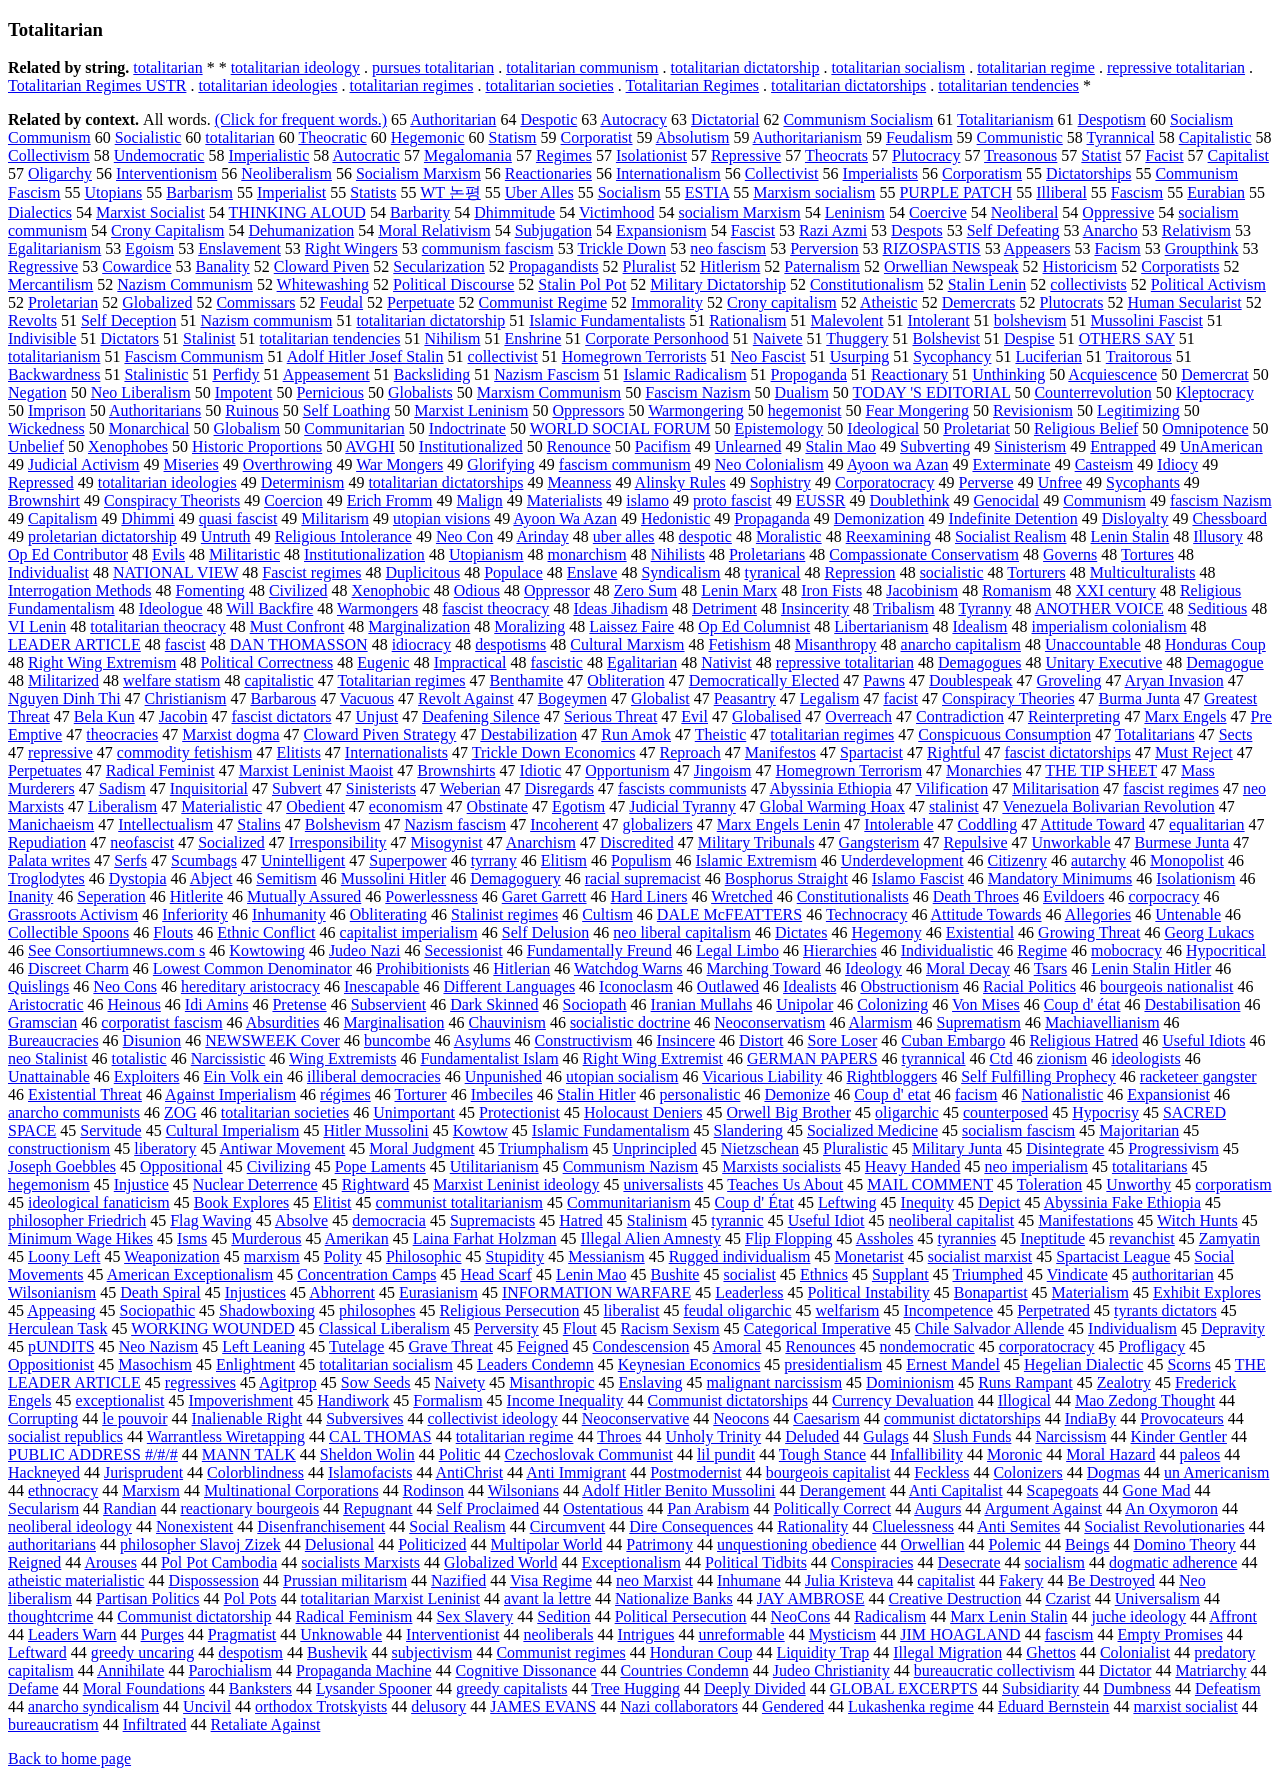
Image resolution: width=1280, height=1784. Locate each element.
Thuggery (857, 338)
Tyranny (984, 608)
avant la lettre (547, 1598)
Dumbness (1137, 1688)
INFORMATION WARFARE (596, 1292)
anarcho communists (74, 1112)
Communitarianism (629, 1202)
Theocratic (332, 137)
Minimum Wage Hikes (80, 1238)
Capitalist (1238, 155)
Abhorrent (342, 1292)
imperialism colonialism (1109, 626)
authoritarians (52, 1544)
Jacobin (183, 716)
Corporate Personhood (657, 338)
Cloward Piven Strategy (380, 734)
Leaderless (749, 1292)
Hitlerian (521, 968)
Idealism (979, 626)
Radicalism (890, 1616)
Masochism (155, 1364)
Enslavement (239, 248)
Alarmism (881, 1022)
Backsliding (432, 374)
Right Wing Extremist (653, 1058)
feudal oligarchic (738, 1310)
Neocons (741, 1418)
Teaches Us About (785, 1184)
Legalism (830, 698)
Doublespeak (971, 680)
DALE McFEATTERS (729, 914)
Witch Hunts (1197, 1220)
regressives (200, 1382)
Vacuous (367, 698)
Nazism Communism (185, 284)
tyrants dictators (1165, 1310)
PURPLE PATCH (955, 192)
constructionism (59, 1148)
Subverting (935, 446)
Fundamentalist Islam (489, 1058)
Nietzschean (760, 1148)
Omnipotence (1205, 428)
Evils (168, 554)
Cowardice (136, 266)
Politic (460, 1454)
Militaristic (244, 554)
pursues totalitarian (433, 67)
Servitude (110, 1130)
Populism (641, 860)
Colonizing (892, 1004)
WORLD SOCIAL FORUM (620, 428)
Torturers (1036, 572)
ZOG (180, 1112)
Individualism (1132, 1328)
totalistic (139, 1058)
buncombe (397, 1040)
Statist (1101, 155)
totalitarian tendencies (1008, 85)
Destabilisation (1192, 1004)
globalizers (658, 824)
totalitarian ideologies (267, 85)
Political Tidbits (756, 1562)
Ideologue (171, 608)
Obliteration (625, 680)
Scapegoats (1063, 1490)
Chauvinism (507, 1022)
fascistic (557, 662)
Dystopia (138, 878)
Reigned (34, 1562)
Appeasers (1037, 248)
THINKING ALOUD (297, 212)
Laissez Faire (631, 626)
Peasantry (745, 698)
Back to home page (69, 1758)
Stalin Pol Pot (582, 284)
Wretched (742, 896)
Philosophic (424, 1256)
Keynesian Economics (689, 1364)
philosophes (377, 1310)
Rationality (812, 1526)
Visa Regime (551, 1580)
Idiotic (541, 770)
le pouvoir (134, 1418)
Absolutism (693, 137)
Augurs (937, 1508)
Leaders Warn (72, 1634)
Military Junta (957, 1148)
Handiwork (353, 1400)
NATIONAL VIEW (175, 572)
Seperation (111, 896)
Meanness (579, 482)
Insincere (685, 1040)
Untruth (226, 536)
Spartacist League (1113, 1256)
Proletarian (63, 302)
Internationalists (396, 752)
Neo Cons (125, 986)
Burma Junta (1139, 698)
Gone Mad (1157, 1490)
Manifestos (780, 752)
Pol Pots (250, 1598)
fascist (185, 644)
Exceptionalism (632, 1562)
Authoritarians (155, 410)
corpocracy (1163, 896)
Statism (513, 137)
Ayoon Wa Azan (565, 518)
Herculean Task (57, 1328)
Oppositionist (51, 1364)
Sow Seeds (376, 1382)
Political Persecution (681, 1616)
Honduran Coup (701, 1652)
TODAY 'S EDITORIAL (932, 392)
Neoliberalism (286, 173)
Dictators (129, 338)
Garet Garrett (544, 896)
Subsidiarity (1040, 1688)
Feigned (543, 1346)
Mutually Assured (304, 896)
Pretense (299, 1004)
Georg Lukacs (1209, 932)
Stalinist (209, 338)
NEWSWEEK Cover (272, 1040)
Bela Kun (104, 716)
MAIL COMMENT (930, 1184)
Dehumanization (301, 230)
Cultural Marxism (627, 644)
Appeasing (61, 1310)
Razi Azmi (833, 230)
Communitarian (354, 428)
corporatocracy (1047, 1346)
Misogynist (447, 842)
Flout (580, 1328)
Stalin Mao (840, 446)
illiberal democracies (374, 1076)
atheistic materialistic (76, 1580)
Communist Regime (543, 302)
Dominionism (910, 1382)
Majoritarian (1139, 1130)
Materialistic (221, 806)
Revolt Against (466, 698)
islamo (647, 500)
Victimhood (616, 212)
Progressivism (1173, 1148)
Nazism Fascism (546, 374)
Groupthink (1202, 248)
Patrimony (659, 1544)
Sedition (563, 1616)
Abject (211, 878)
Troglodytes (46, 878)
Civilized (298, 590)
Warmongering (696, 410)
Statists (373, 192)
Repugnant (377, 1508)
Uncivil (207, 1706)
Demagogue (1224, 662)
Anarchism (541, 842)
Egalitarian (642, 662)
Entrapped (1123, 446)
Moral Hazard (1110, 1454)
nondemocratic (927, 1346)
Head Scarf (496, 1274)
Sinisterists (381, 788)
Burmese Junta (1182, 842)
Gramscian (42, 1022)
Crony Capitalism (167, 230)
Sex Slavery (474, 1616)
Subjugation (553, 230)
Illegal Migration (947, 1652)
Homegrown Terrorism (849, 770)
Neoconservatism (769, 1022)
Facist (1164, 155)
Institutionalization (364, 554)
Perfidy (235, 374)
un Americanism (1216, 1472)
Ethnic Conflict (266, 932)
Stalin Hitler (596, 1094)
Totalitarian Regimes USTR (97, 85)
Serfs (130, 860)
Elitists (298, 752)
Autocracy (633, 119)
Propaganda (772, 518)
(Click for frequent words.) (301, 119)
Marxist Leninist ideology (516, 1184)
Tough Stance (822, 1454)
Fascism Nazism (697, 392)
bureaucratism (53, 1724)
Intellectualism (165, 824)
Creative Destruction (955, 1598)
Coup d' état (1082, 1004)
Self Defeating (1013, 230)
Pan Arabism (708, 1508)
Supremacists (492, 1220)
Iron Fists (831, 590)
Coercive (938, 212)
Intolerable (898, 824)
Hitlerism (730, 266)
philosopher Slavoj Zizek (200, 1544)
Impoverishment (240, 1400)
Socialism (629, 192)
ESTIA (707, 192)
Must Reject (1194, 752)
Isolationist (651, 155)
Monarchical (149, 428)
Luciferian (1048, 356)
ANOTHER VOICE (1099, 608)
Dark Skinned (494, 1004)
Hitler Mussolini (375, 1130)
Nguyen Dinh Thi (64, 698)
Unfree (1060, 482)
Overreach (858, 716)
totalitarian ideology (295, 67)
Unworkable (1070, 842)
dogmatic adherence (1173, 1562)
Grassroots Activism (73, 914)
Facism (1117, 248)
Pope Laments (380, 1166)
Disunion (152, 1040)
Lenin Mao (591, 1274)
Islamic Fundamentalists (607, 320)
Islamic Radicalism (685, 374)
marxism (272, 1256)
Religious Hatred (1083, 1040)
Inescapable (382, 986)
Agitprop (288, 1382)
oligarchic (907, 1112)
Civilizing (279, 1166)
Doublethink (909, 500)
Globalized (157, 302)
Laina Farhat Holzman (485, 1238)
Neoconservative (636, 1418)
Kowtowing (267, 950)
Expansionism (661, 230)
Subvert (297, 788)
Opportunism (627, 770)
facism (976, 1094)
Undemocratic (159, 155)
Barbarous (283, 698)
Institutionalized (471, 446)
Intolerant (938, 320)
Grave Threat (450, 1346)
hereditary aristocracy (250, 986)
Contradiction (960, 716)
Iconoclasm (636, 986)
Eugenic (383, 662)
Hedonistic (675, 518)
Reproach (690, 752)
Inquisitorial (209, 788)
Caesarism (826, 1418)
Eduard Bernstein (1054, 1706)
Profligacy (1152, 1346)
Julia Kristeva (849, 1580)
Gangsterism (879, 842)
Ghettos (1051, 1652)
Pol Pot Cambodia (219, 1562)
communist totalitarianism (460, 1202)
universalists (663, 1184)
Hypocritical (1226, 950)
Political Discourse (453, 284)
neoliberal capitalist (952, 1220)
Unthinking (1008, 374)
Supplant (900, 1274)
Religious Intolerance (343, 536)
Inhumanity (289, 914)
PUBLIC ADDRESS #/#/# (93, 1454)
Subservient (389, 1004)
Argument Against (1042, 1508)
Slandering (748, 1130)
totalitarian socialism (898, 67)
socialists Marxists (360, 1562)
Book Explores (242, 1202)
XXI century (1116, 590)
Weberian (470, 788)
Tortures (1147, 554)
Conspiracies (872, 1562)
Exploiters (147, 1076)
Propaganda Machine (364, 1670)
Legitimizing (1138, 410)
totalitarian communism (582, 67)
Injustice (141, 1184)
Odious (477, 590)
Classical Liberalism (384, 1328)
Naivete (778, 338)
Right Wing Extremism (102, 662)
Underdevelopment (902, 860)
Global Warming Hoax (832, 806)
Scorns (1189, 1364)
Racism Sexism (670, 1328)
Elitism (564, 860)
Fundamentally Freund (599, 950)
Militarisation (1055, 788)
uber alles (624, 536)
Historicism (1080, 266)
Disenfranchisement (321, 1526)
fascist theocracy (495, 608)
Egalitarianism (54, 248)
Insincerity (815, 608)
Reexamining (888, 536)
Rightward (376, 1184)
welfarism (847, 1310)
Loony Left (64, 1256)
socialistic (952, 572)
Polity (343, 1256)
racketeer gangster (1198, 1076)
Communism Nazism (631, 1166)
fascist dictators (282, 716)
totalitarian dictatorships (848, 85)
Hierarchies (840, 950)
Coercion (293, 500)
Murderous (266, 1238)
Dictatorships (1088, 173)
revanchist (1142, 1238)
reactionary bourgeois (249, 1508)
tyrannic (737, 1220)
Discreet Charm (78, 968)
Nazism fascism (455, 824)
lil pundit (726, 1454)
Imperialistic (268, 155)
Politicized (432, 1544)
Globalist (660, 698)
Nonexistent (194, 1526)
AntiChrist (470, 1472)
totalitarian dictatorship (745, 67)
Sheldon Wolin (367, 1454)
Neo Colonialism (769, 464)
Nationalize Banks (674, 1598)
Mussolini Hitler (393, 878)
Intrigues (646, 1634)
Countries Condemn (684, 1670)
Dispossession (213, 1580)
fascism (1069, 1634)
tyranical (773, 572)
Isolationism (1195, 878)
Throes (619, 1436)
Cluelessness (913, 1526)
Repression (860, 572)
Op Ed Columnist (754, 626)
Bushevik (337, 1652)
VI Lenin (37, 626)
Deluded (812, 1436)
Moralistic (789, 536)
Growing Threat (1089, 932)
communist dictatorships (962, 1418)
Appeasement (326, 374)
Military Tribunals (756, 842)
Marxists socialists (781, 1166)
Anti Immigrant (576, 1472)
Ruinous (251, 410)
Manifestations (1085, 1220)
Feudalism (919, 137)
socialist (749, 1274)
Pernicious (330, 392)
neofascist (142, 842)
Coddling (988, 824)
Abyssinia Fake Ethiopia (1122, 1202)
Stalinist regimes (504, 914)
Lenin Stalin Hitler (1151, 968)
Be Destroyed (1112, 1580)
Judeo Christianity (831, 1670)
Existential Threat (85, 1094)
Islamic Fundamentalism (611, 1130)
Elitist (332, 1202)
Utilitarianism (494, 1166)
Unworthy (1138, 1184)
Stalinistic (156, 374)
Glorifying (501, 464)
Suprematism (979, 1022)
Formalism (447, 1400)
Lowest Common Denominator (252, 968)
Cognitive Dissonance (526, 1670)
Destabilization (528, 734)
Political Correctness (266, 662)
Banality (223, 266)
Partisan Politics (148, 1598)
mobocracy (1126, 950)
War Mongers (399, 464)
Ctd (1001, 1058)
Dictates (801, 932)
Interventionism (166, 173)
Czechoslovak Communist (588, 1454)
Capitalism (62, 518)
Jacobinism (922, 590)
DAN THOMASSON (299, 644)
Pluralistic (855, 1148)
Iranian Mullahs (702, 1004)
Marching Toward (764, 968)
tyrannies (967, 1238)
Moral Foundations (144, 1688)
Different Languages (509, 986)
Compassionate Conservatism (924, 554)
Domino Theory (1184, 1544)
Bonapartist (991, 1292)
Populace (513, 572)
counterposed (1005, 1112)
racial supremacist (643, 878)
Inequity (927, 1202)
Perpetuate (421, 302)
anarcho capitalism (961, 644)
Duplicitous (422, 572)
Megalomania (468, 155)
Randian (129, 1508)
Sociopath (595, 1004)
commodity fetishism (185, 752)
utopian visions (441, 518)
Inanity (30, 896)
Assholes (885, 1238)
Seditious (1218, 608)
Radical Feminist (160, 770)
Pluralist (649, 266)
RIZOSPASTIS (932, 248)
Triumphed (987, 1274)
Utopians (113, 192)
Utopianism (486, 554)
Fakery (1021, 1580)
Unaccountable (1093, 644)
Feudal (342, 302)
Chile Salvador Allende (989, 1328)
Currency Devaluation (903, 1400)
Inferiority (195, 914)
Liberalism (122, 806)
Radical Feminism (354, 1616)
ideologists (1145, 1058)
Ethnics (824, 1274)
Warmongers (377, 608)
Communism (1104, 500)
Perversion (824, 248)
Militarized (63, 680)
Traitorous (1139, 356)
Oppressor (557, 590)
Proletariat (976, 428)
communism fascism (488, 248)
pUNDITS (61, 1346)
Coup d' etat (892, 1094)
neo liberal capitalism (682, 932)
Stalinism (657, 1220)
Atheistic (889, 302)
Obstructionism (909, 986)
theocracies (122, 734)
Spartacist (871, 752)
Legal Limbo (737, 950)
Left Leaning (263, 1346)
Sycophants (1143, 482)
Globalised (766, 716)
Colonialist (1135, 1652)
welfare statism (171, 680)
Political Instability (869, 1292)
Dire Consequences (691, 1526)
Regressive (43, 266)
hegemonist (805, 410)
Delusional (339, 1544)
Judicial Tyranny (682, 806)
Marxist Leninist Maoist (316, 770)
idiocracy (422, 644)
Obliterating (388, 914)
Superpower (407, 860)
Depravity (1233, 1328)
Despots (917, 230)
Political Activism (1208, 284)
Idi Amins (217, 1004)
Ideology (873, 968)
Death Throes (976, 896)
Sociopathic (158, 1310)
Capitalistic (1215, 137)
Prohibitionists (422, 968)
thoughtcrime (50, 1616)
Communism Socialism (858, 119)
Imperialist (291, 192)
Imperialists (881, 173)
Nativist (726, 662)
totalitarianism (54, 356)
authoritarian (1173, 1274)
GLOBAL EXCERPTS (904, 1688)
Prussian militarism (345, 1580)
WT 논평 (450, 192)
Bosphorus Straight (786, 878)
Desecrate (969, 1562)
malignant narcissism (775, 1382)
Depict (999, 1202)
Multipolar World (547, 1544)
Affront (1233, 1616)
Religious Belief (1086, 428)
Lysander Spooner (374, 1688)
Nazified (458, 1580)
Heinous (134, 1004)
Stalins (259, 824)
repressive (60, 752)
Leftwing (847, 1202)
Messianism (606, 1256)
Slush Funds (972, 1436)
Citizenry (1017, 860)
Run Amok (636, 734)
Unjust (376, 716)
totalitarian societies (549, 85)
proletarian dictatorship (102, 536)
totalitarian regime (1036, 67)
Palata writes (49, 860)
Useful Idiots (1203, 1040)
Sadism (122, 788)
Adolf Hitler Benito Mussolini (678, 1490)
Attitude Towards (986, 914)
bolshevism (1030, 320)
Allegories (1098, 914)
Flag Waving (211, 1220)
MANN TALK (249, 1454)
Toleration (1050, 1184)
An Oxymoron (1171, 1508)
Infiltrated (155, 1724)
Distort (761, 1040)
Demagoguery (515, 878)
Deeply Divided (755, 1688)
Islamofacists (370, 1472)
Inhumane (749, 1580)
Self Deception (129, 320)
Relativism (1196, 230)
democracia (389, 1220)
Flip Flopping (789, 1238)
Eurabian (1216, 192)
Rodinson (433, 1490)
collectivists (1088, 284)
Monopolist (1187, 860)
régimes (345, 1094)
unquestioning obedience (797, 1544)
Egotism (578, 806)
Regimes (564, 155)
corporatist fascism (161, 1022)
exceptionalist (120, 1400)
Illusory (1218, 536)
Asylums (482, 1040)
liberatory (165, 1148)
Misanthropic (551, 1382)
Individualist (48, 572)
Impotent (244, 392)
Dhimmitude (514, 212)
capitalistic (278, 680)
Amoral (737, 1346)
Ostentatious (603, 1508)
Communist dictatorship (194, 1616)
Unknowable (341, 1634)
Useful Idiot (826, 1220)
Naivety (460, 1382)
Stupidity (515, 1256)
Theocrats (836, 155)
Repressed (41, 482)
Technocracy (867, 914)
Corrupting (43, 1418)
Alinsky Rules (680, 482)
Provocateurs (1182, 1418)
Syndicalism (680, 572)
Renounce (579, 446)
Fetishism (740, 644)
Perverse (986, 482)
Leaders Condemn (535, 1364)
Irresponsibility (338, 842)
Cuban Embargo (953, 1040)
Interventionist (452, 1634)
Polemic (1015, 1544)
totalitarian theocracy (157, 626)
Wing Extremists (342, 1058)
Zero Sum (646, 590)
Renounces (820, 1346)
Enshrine (532, 338)
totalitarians (1150, 1166)
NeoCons (801, 1616)
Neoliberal (1025, 212)
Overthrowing (288, 464)
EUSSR (821, 500)
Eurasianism (438, 1292)
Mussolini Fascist (1147, 320)
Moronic (1014, 1454)
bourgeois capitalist (828, 1472)
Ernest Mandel (953, 1364)
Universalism (1157, 1598)
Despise (1029, 338)
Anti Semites (1018, 1526)
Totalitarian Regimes (693, 85)
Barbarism (199, 192)
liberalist (632, 1310)
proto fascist (732, 500)
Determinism (303, 482)
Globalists (420, 392)
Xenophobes (128, 446)
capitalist (946, 1580)
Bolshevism (343, 824)
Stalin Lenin (987, 284)
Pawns (884, 680)
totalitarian (167, 67)
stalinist (954, 806)
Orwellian (933, 1544)
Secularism (43, 1508)
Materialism (1090, 1292)
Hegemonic (428, 137)
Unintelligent (303, 860)
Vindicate (1077, 1274)
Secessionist (463, 950)
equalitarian (1207, 824)
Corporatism (982, 173)
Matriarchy (1210, 1670)
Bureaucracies (53, 1040)
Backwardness (54, 374)
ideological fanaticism (99, 1202)
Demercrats (979, 302)
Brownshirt (44, 500)
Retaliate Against (266, 1724)
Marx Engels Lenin (779, 824)
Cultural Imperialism (233, 1130)
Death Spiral (160, 1292)
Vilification (951, 788)
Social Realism (457, 1526)
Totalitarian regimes (401, 680)
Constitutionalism (867, 284)
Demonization (879, 518)
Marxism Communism (549, 392)
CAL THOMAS (380, 1436)
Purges (162, 1634)
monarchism (587, 554)
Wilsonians (523, 1490)
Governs (1070, 554)
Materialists (565, 500)
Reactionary (909, 374)
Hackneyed (44, 1472)
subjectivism (432, 1652)
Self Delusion (546, 932)
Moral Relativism (434, 230)
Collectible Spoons (68, 932)
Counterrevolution (1092, 392)
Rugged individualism (740, 1256)
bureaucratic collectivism (994, 1670)
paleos (1199, 1454)
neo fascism (728, 248)
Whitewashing (323, 284)
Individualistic (947, 950)
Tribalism (904, 608)
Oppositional (181, 1166)
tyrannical (934, 1058)
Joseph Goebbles (62, 1166)
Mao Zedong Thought (1145, 1400)
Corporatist (597, 137)
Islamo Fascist (918, 878)
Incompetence (948, 1310)
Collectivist (782, 173)
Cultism (607, 914)
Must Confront (297, 626)
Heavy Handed (913, 1166)
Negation (37, 392)
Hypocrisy (1105, 1112)
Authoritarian (453, 119)
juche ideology (1138, 1616)
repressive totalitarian (1176, 67)
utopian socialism (622, 1076)
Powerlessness (431, 896)
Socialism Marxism (418, 173)
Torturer (420, 1094)
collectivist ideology (493, 1418)
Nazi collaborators (679, 1706)
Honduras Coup (1215, 644)
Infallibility (926, 1454)
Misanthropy (836, 644)
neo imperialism (1036, 1166)
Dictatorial (725, 119)
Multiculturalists (1143, 572)
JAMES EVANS (543, 1706)
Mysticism (843, 1634)
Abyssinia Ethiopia (831, 788)
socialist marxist (980, 1256)
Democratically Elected (764, 680)
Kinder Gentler (1179, 1436)
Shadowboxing (267, 1310)
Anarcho (1110, 230)
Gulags (885, 1436)
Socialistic (148, 137)
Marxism (151, 1490)
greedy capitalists (512, 1688)
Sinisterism (1030, 446)
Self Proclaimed (488, 1508)
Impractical (470, 662)
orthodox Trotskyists (321, 1706)
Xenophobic (391, 590)
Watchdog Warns (628, 968)
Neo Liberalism (141, 392)
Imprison (57, 410)
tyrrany (494, 860)
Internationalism (668, 173)
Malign (480, 500)
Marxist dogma (230, 734)
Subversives (364, 1418)
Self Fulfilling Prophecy (1038, 1076)
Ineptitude (1052, 1238)
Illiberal (1061, 192)
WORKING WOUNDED (213, 1328)
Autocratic (366, 155)
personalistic (700, 1094)
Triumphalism (543, 1148)
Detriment (724, 608)
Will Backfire (269, 608)
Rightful (953, 752)
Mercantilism (50, 284)
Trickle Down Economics (554, 752)
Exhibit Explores (1207, 1292)
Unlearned (748, 446)
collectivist (503, 356)
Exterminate (1011, 464)
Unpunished (503, 1076)
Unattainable (49, 1076)
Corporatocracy (885, 482)
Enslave (592, 572)
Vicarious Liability (762, 1076)
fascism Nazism (1221, 500)
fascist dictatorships (1067, 752)
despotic (705, 536)
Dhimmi (147, 518)
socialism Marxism (739, 212)
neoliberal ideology (70, 1526)
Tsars (1051, 968)
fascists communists (682, 788)
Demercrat (1215, 374)
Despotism (1112, 119)
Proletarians (767, 554)
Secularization (439, 266)
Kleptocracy (1215, 392)
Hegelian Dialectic (1084, 1364)
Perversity (506, 1328)
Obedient (315, 806)
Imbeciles (502, 1094)
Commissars (255, 302)
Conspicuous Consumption (1004, 734)
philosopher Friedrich (77, 1220)
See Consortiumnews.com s (116, 950)
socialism (1055, 1562)
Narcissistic (228, 1058)
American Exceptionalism (190, 1274)
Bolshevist (946, 338)
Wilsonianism (52, 1292)
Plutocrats (1071, 302)
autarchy (1098, 860)
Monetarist (868, 1256)
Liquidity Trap (822, 1652)
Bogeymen (572, 698)
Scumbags (204, 860)
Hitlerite (196, 896)
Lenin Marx (739, 590)
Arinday (542, 536)
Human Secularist (1184, 302)
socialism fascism (1018, 1130)
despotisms (510, 644)
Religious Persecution (510, 1310)
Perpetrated (1053, 1310)
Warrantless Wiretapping (226, 1436)
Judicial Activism (84, 464)
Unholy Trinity (714, 1436)
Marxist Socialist (150, 212)
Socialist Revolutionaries (1164, 1526)
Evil (694, 716)
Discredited (637, 842)
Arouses (110, 1562)
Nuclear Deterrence (255, 1184)
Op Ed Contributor (68, 554)
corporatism (1233, 1184)
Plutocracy (926, 155)
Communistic (1020, 137)
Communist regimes (560, 1652)
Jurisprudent (143, 1472)
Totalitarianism (1005, 119)
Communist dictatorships (727, 1400)
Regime (1042, 950)
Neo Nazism (159, 1346)
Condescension (641, 1346)
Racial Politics (1029, 986)
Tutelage (356, 1346)
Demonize (797, 1094)
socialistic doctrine (630, 1022)
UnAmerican (1221, 446)
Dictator (1125, 1670)
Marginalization (419, 626)
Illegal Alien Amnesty (651, 1238)
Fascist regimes (311, 572)
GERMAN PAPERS (812, 1058)
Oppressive (1118, 212)
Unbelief (36, 446)
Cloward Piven (322, 266)
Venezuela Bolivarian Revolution (1108, 806)
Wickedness (46, 428)
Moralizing (529, 626)
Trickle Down (621, 248)
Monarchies (984, 770)
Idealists (809, 986)
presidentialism (833, 1364)
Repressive (746, 155)
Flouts (173, 932)
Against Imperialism (230, 1094)
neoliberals (558, 1634)
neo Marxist (654, 1580)
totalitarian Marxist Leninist (390, 1598)
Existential (980, 932)
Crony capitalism (782, 302)
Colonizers (1027, 1472)
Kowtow (480, 1130)
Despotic (548, 119)
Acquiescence (1112, 374)
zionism (1062, 1058)
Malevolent (847, 320)
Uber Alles (539, 192)
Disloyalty (1135, 518)
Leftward (37, 1652)
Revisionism (1033, 410)
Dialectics (40, 212)
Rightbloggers (891, 1076)
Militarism (335, 518)
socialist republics (65, 1436)
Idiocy (1177, 464)
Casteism (1104, 464)
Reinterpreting (1074, 716)
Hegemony (886, 932)
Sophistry (780, 482)
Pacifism (663, 446)
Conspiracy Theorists (172, 500)
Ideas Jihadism (620, 608)
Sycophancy (952, 356)
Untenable (1188, 914)
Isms (192, 1238)
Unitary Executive (1104, 662)
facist (900, 698)
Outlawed (728, 986)
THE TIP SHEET (1101, 770)
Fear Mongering (918, 410)
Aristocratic (46, 1004)
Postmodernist (696, 1472)
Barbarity (420, 212)
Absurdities (283, 1022)
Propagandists (554, 266)
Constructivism (584, 1040)
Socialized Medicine (872, 1130)
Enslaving (651, 1382)
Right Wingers (351, 248)
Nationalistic (1062, 1094)
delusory (438, 1706)
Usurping (860, 356)
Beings (1087, 1544)
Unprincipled (654, 1148)
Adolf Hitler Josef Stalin (365, 356)
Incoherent (564, 824)
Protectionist (519, 1112)
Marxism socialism (814, 192)
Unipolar (804, 1004)
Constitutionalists (853, 896)
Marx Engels (1185, 716)
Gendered (793, 1706)
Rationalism (747, 320)
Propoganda (809, 374)
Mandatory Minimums (1060, 878)
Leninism (855, 212)
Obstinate (497, 806)
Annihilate (131, 1670)
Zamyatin (1229, 1238)
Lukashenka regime (911, 1706)
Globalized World (501, 1562)
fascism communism (625, 464)
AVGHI (369, 446)
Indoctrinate (467, 428)
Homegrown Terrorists (634, 356)
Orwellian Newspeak (951, 266)
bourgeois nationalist (1166, 986)
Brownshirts (456, 770)
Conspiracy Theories (1008, 698)
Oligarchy (60, 173)
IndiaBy (1091, 1418)
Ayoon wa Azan (898, 464)
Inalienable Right (247, 1418)
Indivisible (42, 338)
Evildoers (1073, 896)
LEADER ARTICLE (74, 644)
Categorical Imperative (817, 1328)
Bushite (675, 1274)
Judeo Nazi (365, 950)
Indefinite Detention (1012, 518)
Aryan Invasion (1174, 680)
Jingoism (723, 770)
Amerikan (357, 1238)
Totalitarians (1155, 734)
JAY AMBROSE (811, 1598)
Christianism (186, 698)
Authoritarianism (807, 137)
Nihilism (452, 338)
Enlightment (255, 1364)
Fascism (1137, 192)
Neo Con (464, 536)
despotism (250, 1652)
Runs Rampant (1025, 1382)
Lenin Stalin (1130, 536)
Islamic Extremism (756, 860)
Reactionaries (548, 173)
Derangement (843, 1490)
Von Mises (986, 1004)
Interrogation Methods (80, 590)
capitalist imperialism (409, 932)
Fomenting (210, 590)
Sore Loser (842, 1040)
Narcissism (1070, 1436)
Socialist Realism (1011, 536)
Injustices (255, 1292)
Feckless (941, 1472)
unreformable (741, 1634)
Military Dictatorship (718, 284)
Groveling (1069, 680)
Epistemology (778, 428)
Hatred (581, 1220)
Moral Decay (968, 968)
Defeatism (1228, 1688)
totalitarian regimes (411, 85)
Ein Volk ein (243, 1076)
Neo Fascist (768, 356)
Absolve (301, 1220)
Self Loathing (347, 410)
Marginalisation (394, 1022)
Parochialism (230, 1670)
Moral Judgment (421, 1148)
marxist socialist (1185, 1706)
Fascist (753, 230)
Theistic (721, 734)
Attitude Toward (1092, 824)
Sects (1236, 734)
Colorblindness (255, 1472)
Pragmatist (242, 1634)
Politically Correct (832, 1508)
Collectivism (49, 155)
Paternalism (822, 266)
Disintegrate (1065, 1148)
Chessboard (1229, 518)
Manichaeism (51, 824)
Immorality (667, 302)
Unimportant (414, 1112)
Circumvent (568, 1526)
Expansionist (1168, 1094)
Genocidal (1006, 500)
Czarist (1067, 1598)
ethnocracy (63, 1490)
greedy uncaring (143, 1652)
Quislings (38, 986)
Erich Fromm (390, 500)
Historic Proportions (257, 446)
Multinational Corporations (291, 1490)
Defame (33, 1688)
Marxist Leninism (471, 410)
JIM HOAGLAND (960, 1634)
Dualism (802, 392)
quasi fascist (238, 518)
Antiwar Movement (283, 1148)
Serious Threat (610, 716)
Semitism (286, 878)
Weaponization (172, 1256)
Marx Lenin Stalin (1008, 1616)
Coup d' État (754, 1202)
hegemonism (49, 1184)
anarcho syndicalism (93, 1706)
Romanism (1016, 590)
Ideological (883, 428)
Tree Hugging (635, 1688)
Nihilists (678, 554)
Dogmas (1113, 1472)
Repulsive (975, 842)
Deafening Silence (481, 716)
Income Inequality (565, 1400)
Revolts (32, 320)
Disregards (559, 788)
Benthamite (527, 680)
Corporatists (1180, 266)
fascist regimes (1171, 788)
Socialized (231, 842)
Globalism (247, 428)
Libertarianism (881, 626)
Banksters (260, 1688)
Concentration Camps (366, 1274)
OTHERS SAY (1127, 338)
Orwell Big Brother (789, 1112)
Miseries (191, 464)
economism (406, 806)
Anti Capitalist (956, 1490)
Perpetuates (45, 770)
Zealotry (1124, 1382)
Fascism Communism (193, 356)
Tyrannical (1121, 137)
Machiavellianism (1102, 1022)
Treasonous (1020, 155)
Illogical (1024, 1400)
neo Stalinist (48, 1058)
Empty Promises (1170, 1634)
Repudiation (47, 842)
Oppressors (588, 410)
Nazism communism (266, 320)
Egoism (149, 248)
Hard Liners (649, 896)
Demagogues (980, 662)
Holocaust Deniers (643, 1112)
